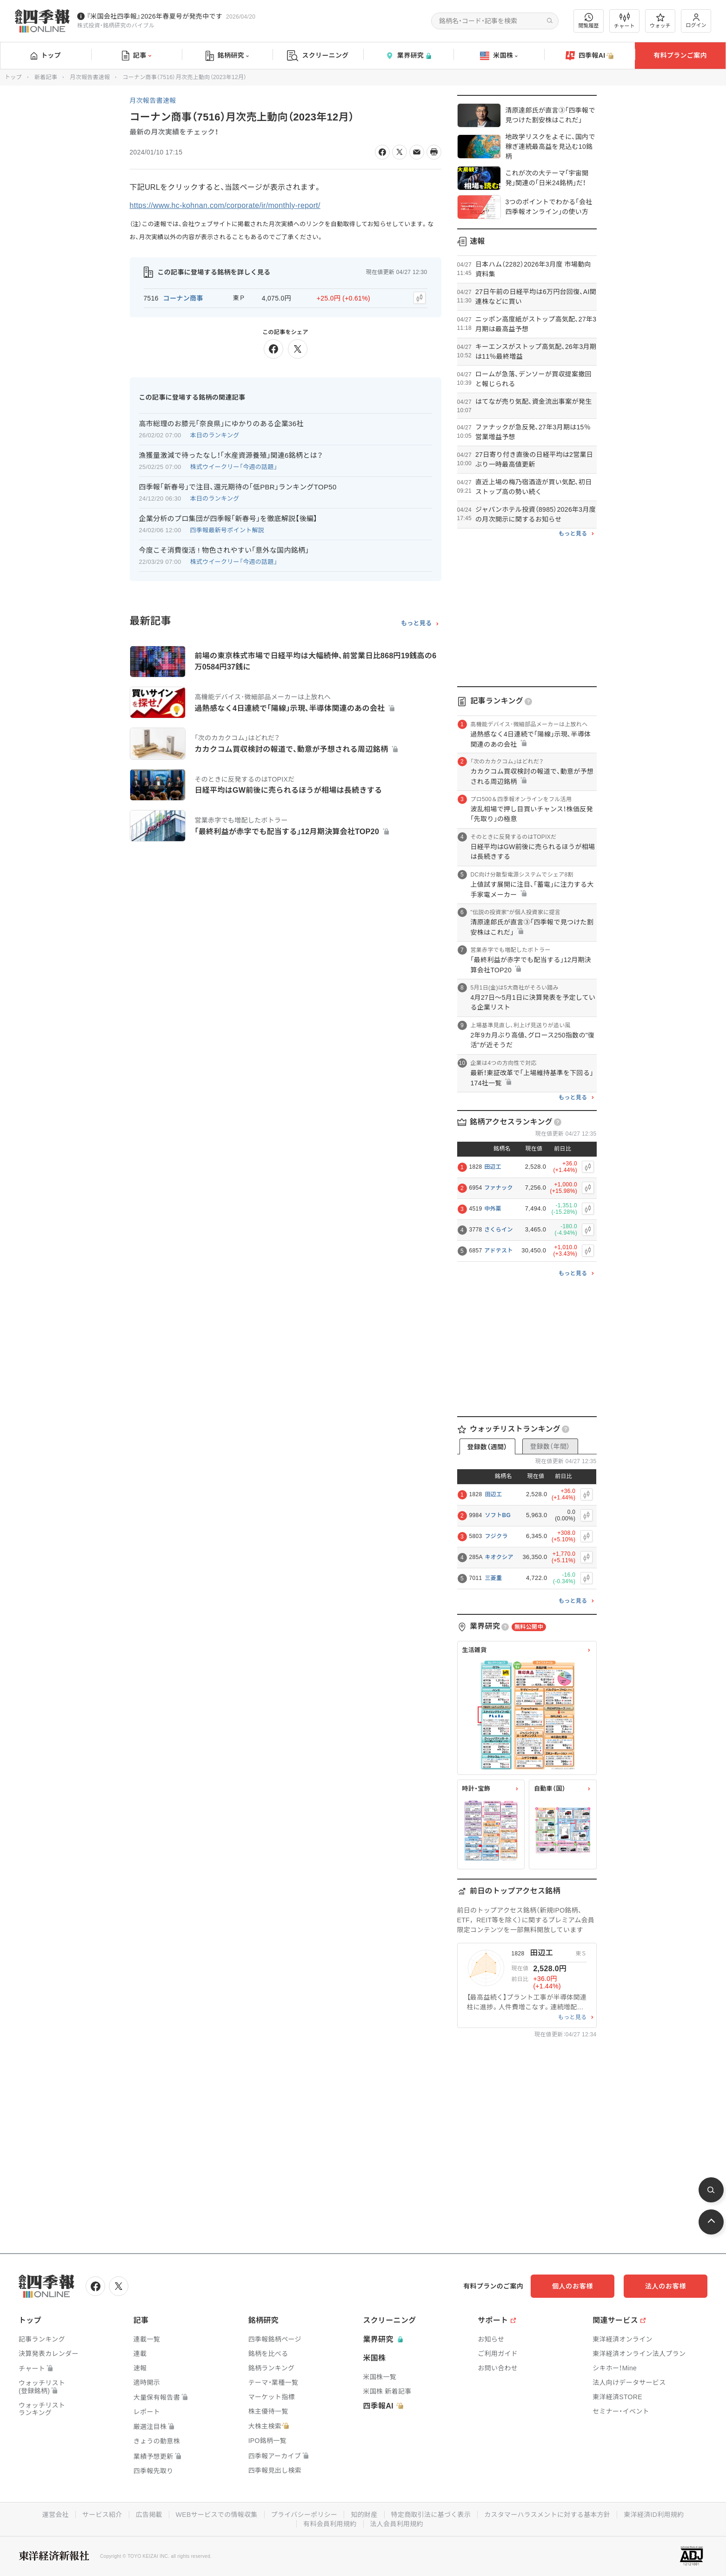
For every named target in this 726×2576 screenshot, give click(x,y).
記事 (136, 56)
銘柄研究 (227, 56)
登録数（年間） (550, 1446)
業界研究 (408, 55)
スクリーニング (318, 55)
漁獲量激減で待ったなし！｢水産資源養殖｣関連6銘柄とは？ (231, 455)
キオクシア (499, 1557)
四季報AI (590, 55)
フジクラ (496, 1536)
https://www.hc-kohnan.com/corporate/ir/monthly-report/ (225, 205)
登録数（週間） (487, 1447)
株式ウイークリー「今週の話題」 (234, 466)
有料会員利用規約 (329, 2524)
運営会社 (55, 2514)
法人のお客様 (665, 2286)
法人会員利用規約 (396, 2524)
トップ (46, 55)
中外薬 (492, 1208)
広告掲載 (149, 2514)
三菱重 (493, 1578)
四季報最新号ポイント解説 (227, 530)
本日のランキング (215, 435)
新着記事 (45, 77)
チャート (624, 21)
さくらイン (498, 1229)
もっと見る (416, 623)
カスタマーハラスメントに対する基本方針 (547, 2514)
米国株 (499, 56)
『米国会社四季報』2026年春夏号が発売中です (154, 16)
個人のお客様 (572, 2286)
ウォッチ (660, 20)
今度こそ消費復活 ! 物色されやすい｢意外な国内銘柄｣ (224, 550)
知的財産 (364, 2514)
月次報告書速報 (90, 77)
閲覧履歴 (589, 20)
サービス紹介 (102, 2514)
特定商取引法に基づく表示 (431, 2514)
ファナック (498, 1187)
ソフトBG (498, 1515)
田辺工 (492, 1167)
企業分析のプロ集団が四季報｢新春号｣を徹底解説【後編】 (228, 518)
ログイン (696, 20)
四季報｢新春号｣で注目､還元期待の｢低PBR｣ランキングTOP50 (238, 487)
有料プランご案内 (679, 55)
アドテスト (498, 1250)
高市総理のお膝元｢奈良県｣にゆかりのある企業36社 (221, 424)
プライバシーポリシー (304, 2514)
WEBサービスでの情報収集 (217, 2514)
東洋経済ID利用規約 (654, 2514)
